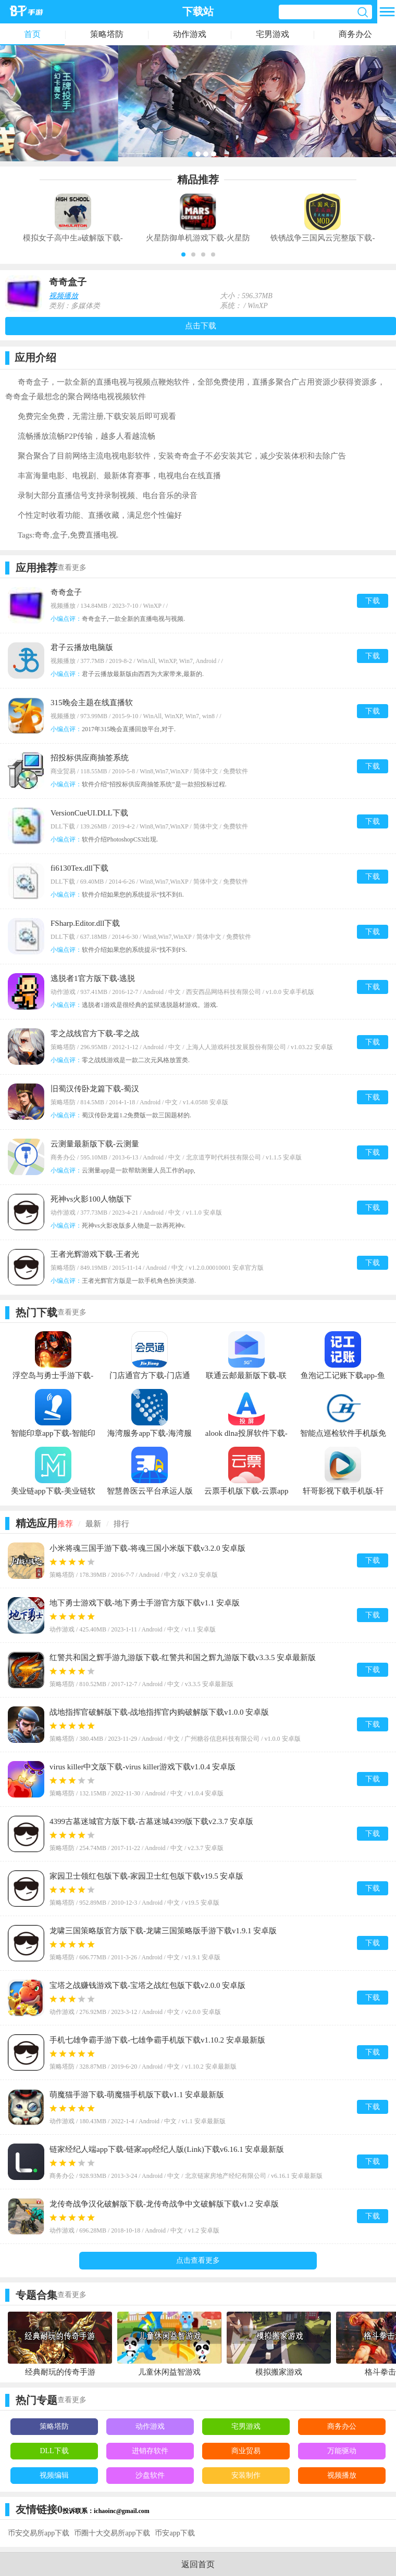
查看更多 (71, 567)
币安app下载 (174, 2533)
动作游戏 (189, 34)
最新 (93, 1524)
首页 (32, 34)
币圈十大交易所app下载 (112, 2533)
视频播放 (63, 296)
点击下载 (200, 326)
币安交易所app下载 (38, 2533)
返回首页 (198, 2564)
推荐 (65, 1524)
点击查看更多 (198, 2260)
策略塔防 (106, 34)
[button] (183, 254)
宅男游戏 (272, 34)
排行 (121, 1524)
